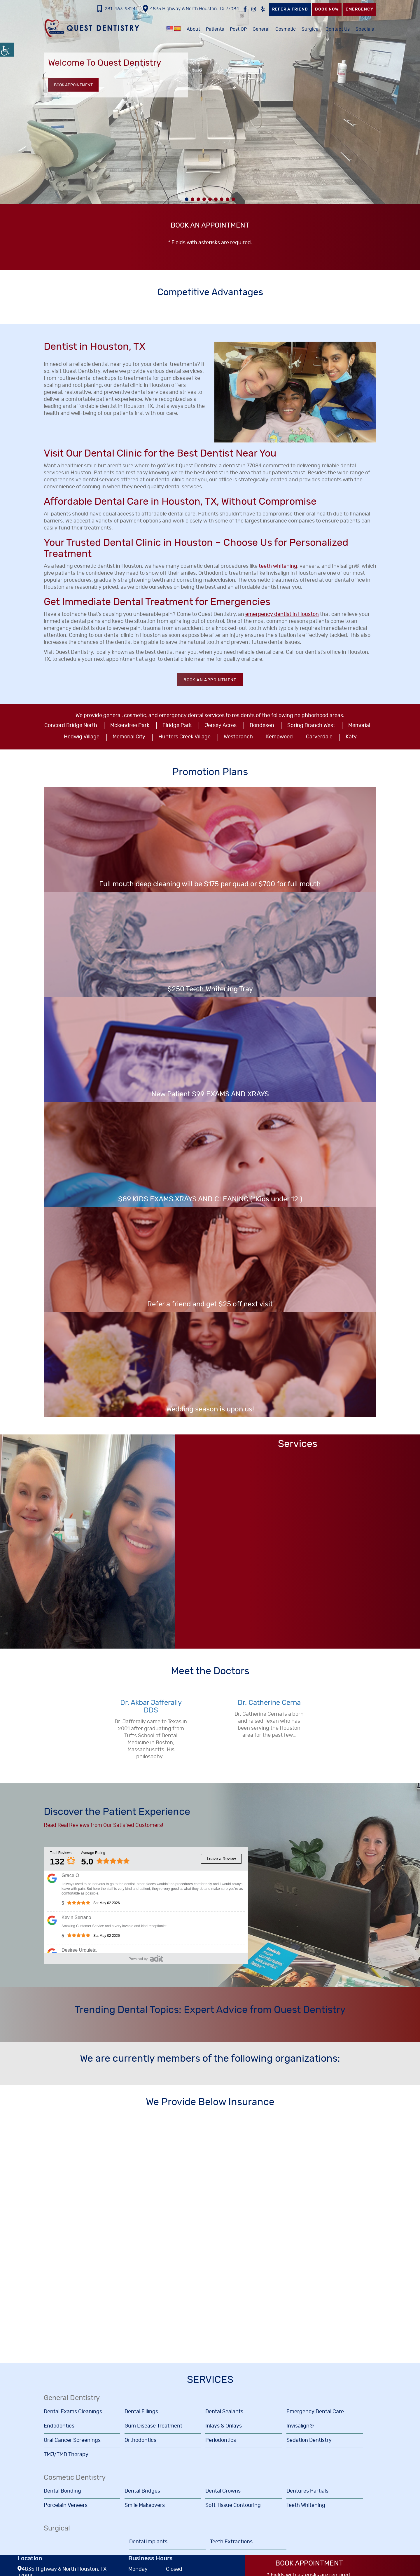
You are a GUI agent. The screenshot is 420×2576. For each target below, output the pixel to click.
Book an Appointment (210, 680)
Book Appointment (73, 85)
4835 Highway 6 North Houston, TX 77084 (191, 8)
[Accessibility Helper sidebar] (7, 50)
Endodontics (59, 2426)
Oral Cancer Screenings (72, 2440)
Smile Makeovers (145, 2505)
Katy (351, 737)
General (261, 29)
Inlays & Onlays (223, 2426)
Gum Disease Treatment (153, 2426)
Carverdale (319, 737)
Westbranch (238, 737)
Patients (215, 29)
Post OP (238, 29)
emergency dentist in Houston (282, 614)
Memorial (359, 725)
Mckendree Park (129, 725)
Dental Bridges (142, 2491)
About (193, 29)
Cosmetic (285, 29)
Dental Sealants (224, 2411)
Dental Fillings (141, 2411)
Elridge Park (177, 725)
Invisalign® (300, 2426)
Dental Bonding (62, 2491)
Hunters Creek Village (184, 737)
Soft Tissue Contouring (233, 2505)
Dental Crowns (223, 2491)
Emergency (359, 9)
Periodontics (220, 2440)
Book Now (327, 9)
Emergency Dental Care (315, 2411)
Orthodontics (140, 2440)
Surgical (311, 29)
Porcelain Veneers (66, 2505)
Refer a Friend (290, 9)
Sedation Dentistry (309, 2440)
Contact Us (338, 29)
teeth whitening (278, 566)
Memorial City (129, 737)
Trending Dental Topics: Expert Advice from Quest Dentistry (210, 2010)
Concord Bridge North (70, 725)
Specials (365, 29)
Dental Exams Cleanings (73, 2411)
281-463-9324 (116, 8)
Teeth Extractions (231, 2541)
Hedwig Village (81, 737)
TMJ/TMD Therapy (66, 2454)
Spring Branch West (311, 725)
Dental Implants (148, 2541)
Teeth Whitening (305, 2505)
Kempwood (279, 737)
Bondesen (262, 725)
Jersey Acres (221, 725)
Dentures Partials (307, 2491)
